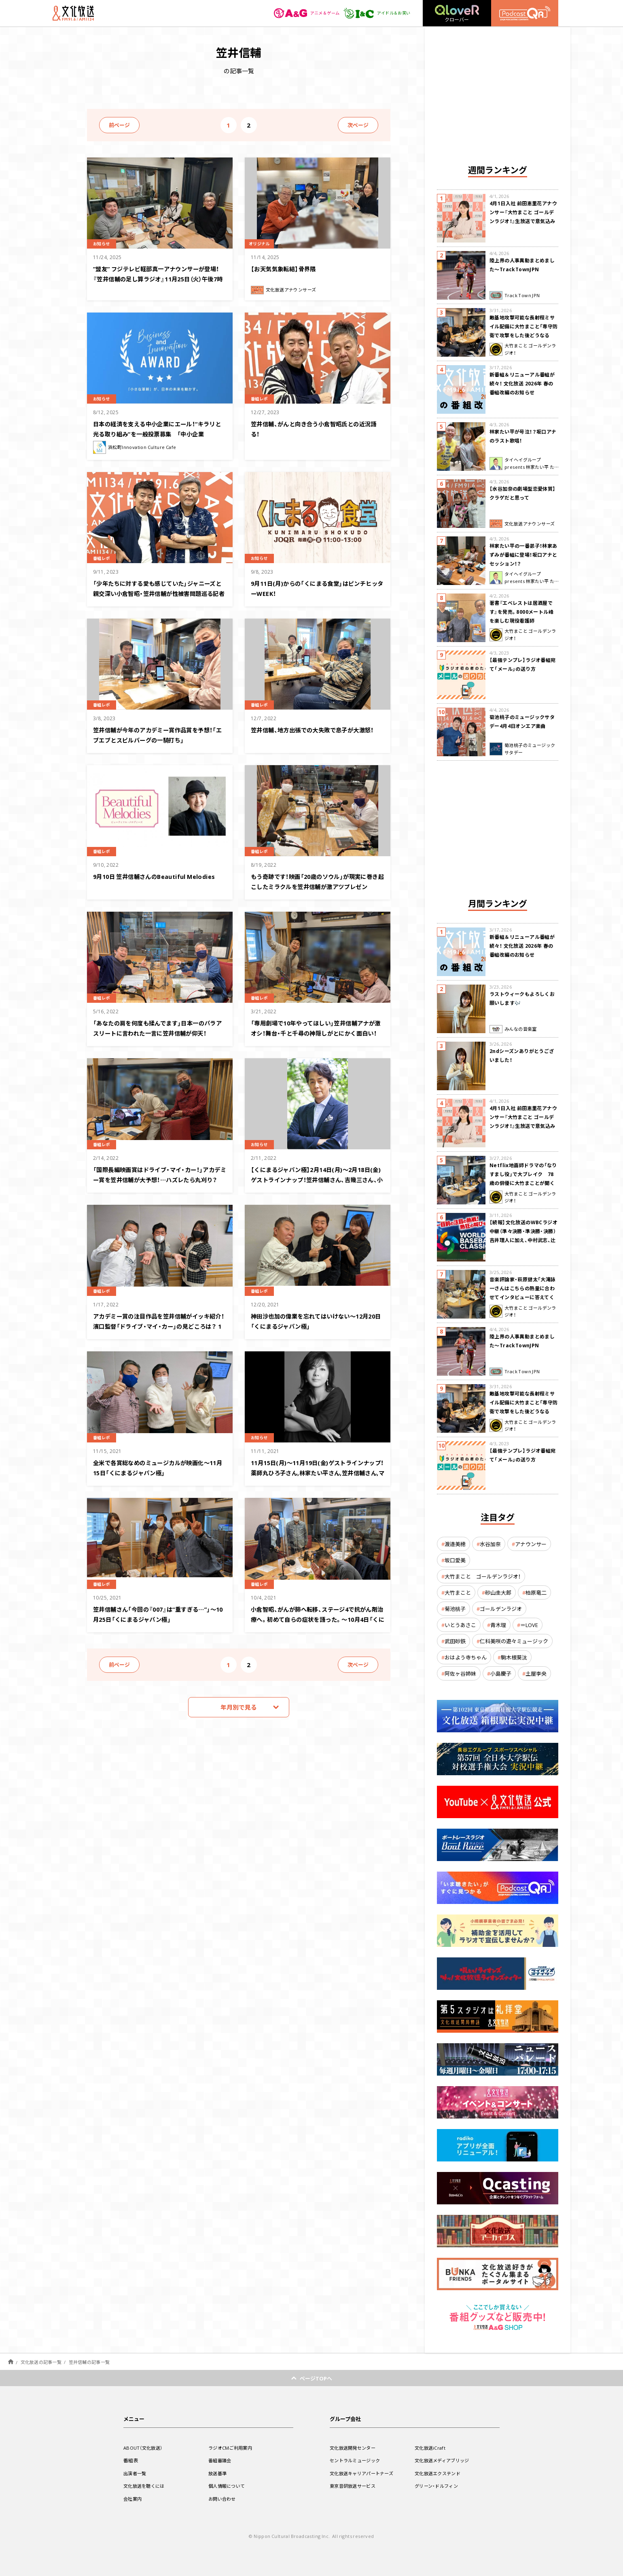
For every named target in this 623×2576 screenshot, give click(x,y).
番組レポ (262, 398)
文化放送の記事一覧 (41, 2362)
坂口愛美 (455, 1560)
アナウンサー (531, 1544)
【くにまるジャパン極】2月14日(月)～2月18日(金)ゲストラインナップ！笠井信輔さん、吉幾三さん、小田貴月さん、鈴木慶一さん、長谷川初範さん (317, 1183)
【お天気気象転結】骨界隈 (290, 268)
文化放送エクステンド (439, 2473)
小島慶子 (500, 1673)
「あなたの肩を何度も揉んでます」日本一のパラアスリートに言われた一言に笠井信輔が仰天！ (160, 1032)
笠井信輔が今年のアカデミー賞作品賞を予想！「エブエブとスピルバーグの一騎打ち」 (157, 739)
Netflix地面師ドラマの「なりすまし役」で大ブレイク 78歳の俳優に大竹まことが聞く (523, 1174)
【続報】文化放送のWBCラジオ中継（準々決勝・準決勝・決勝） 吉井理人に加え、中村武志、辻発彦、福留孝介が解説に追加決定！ (524, 1240)
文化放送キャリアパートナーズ (364, 2473)
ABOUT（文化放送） (144, 2447)
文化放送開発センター (354, 2447)
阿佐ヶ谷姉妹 (460, 1673)
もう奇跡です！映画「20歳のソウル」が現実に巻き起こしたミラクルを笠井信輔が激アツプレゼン (317, 885)
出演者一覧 (135, 2473)
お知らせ (104, 243)
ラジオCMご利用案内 (232, 2447)
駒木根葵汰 (514, 1657)
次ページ (358, 125)
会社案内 (133, 2498)
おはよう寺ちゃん (466, 1657)
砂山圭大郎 (498, 1592)
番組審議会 (220, 2460)
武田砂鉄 (455, 1641)
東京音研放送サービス (354, 2485)
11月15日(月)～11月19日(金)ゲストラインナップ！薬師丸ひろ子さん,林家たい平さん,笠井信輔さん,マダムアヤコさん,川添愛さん (317, 1476)
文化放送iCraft (431, 2447)
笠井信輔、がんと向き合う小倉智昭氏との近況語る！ (316, 428)
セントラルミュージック (357, 2460)
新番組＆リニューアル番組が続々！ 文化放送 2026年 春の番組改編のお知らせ (522, 383)
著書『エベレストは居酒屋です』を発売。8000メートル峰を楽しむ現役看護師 (521, 611)
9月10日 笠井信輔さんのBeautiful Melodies (149, 881)
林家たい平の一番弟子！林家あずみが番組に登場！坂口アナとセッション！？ (523, 554)
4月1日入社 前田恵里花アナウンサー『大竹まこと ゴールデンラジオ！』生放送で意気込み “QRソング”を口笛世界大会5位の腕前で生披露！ (523, 221)
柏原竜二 (536, 1592)
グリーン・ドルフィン (438, 2485)
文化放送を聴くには (145, 2485)
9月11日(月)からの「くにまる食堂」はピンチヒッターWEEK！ (317, 588)
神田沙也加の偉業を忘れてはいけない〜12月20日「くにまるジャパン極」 (314, 1320)
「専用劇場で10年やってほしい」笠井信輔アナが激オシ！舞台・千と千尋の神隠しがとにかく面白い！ (315, 1032)
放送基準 (218, 2473)
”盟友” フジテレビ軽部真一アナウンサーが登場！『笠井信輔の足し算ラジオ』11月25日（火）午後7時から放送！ (157, 278)
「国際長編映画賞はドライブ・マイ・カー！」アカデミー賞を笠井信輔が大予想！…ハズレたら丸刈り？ (159, 1178)
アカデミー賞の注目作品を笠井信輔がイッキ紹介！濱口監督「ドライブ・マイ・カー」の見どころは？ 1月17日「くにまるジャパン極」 (159, 1330)
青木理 (498, 1625)
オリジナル (262, 243)
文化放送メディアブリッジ (444, 2460)
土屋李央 (536, 1673)
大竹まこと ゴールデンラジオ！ (483, 1576)
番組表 (130, 2460)
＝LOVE (529, 1625)
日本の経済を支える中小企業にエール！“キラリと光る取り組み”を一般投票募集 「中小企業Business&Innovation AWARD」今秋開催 (160, 437)
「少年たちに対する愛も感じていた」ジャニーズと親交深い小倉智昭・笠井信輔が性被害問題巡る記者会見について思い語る (158, 592)
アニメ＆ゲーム (297, 13)
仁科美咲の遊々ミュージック (514, 1641)
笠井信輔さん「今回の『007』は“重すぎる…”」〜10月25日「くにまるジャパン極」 (159, 1613)
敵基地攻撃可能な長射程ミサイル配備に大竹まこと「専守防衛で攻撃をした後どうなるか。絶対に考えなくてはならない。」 (524, 335)
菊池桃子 (455, 1608)
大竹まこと (458, 1592)
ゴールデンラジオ (501, 1608)
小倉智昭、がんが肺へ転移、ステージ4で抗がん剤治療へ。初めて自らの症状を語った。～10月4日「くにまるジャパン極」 (317, 1618)
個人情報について (228, 2485)
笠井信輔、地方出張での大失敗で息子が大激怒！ (316, 734)
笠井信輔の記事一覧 (89, 2362)
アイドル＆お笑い (373, 13)
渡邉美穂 (455, 1544)
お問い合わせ (223, 2498)
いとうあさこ (460, 1625)
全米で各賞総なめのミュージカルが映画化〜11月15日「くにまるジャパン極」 (156, 1467)
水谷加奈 (490, 1544)
